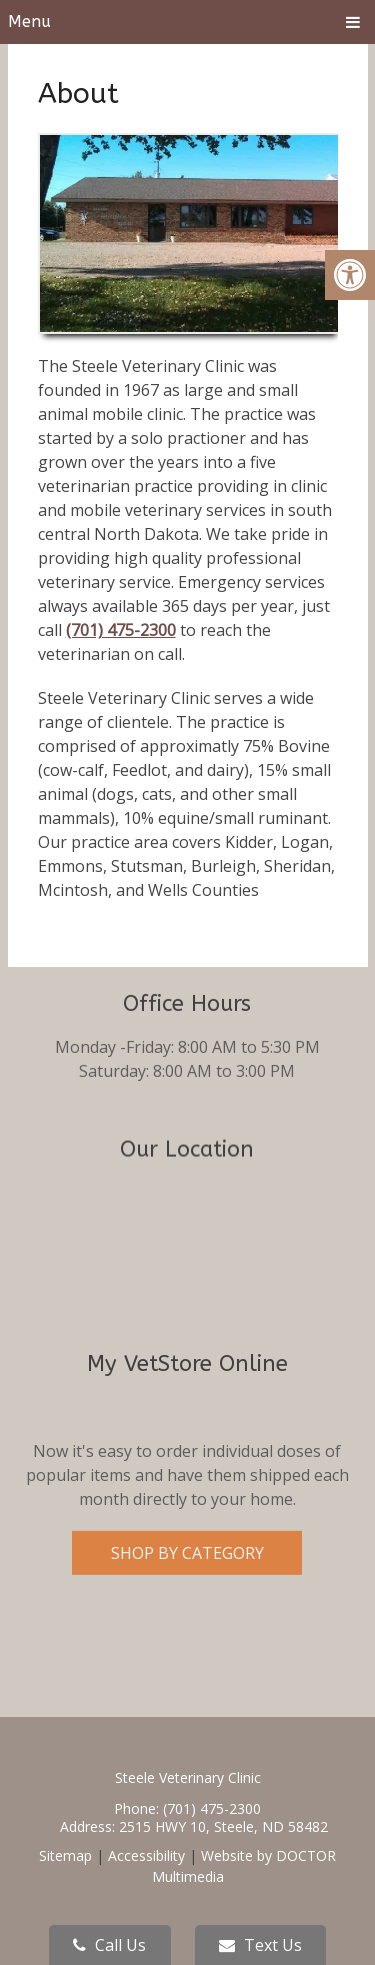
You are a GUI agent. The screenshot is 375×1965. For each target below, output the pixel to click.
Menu (29, 21)
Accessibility (146, 1855)
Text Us (260, 1945)
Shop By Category (187, 1482)
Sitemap (65, 1855)
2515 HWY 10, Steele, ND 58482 (223, 1826)
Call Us (109, 1945)
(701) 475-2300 (121, 630)
